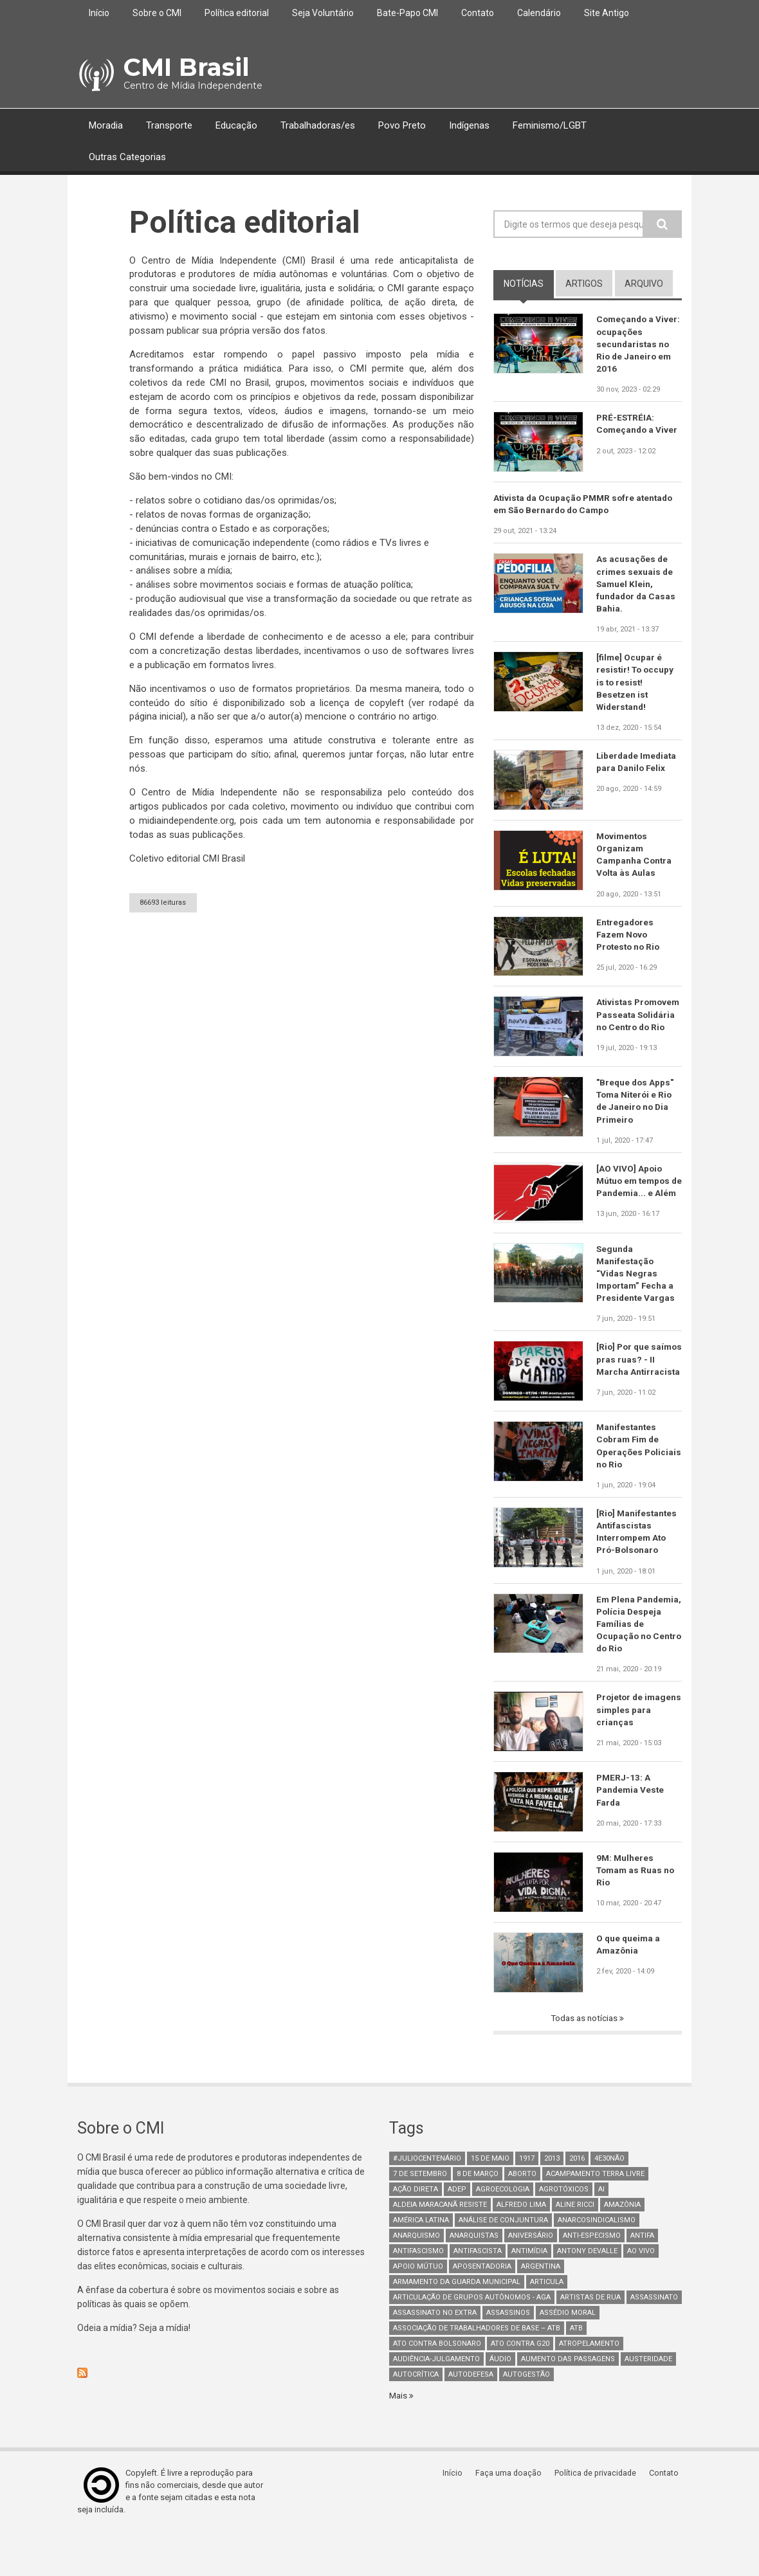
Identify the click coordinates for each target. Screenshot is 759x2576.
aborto (522, 2217)
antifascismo (418, 2294)
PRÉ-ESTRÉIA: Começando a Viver (638, 426)
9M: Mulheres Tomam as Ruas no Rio (637, 1913)
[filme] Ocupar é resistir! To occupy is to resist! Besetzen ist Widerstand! (636, 689)
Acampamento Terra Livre (595, 2217)
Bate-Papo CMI (407, 13)
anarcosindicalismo (597, 2263)
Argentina (540, 2309)
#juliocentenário (427, 2201)
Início (99, 13)
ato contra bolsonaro (437, 2386)
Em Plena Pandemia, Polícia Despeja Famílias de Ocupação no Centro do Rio (635, 1665)
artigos (584, 283)
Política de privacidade (598, 2516)
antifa (642, 2278)
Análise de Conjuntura (503, 2263)
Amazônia (622, 2248)
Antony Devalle (587, 2294)
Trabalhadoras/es (317, 125)
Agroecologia (502, 2232)
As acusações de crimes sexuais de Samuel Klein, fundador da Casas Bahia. (637, 588)
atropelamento (589, 2386)
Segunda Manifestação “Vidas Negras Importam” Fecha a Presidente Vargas (636, 1301)
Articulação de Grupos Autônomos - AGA (472, 2340)
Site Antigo (606, 13)
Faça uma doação (511, 2516)
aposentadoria (482, 2309)
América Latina (421, 2263)
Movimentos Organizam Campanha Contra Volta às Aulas (634, 863)
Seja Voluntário (323, 13)
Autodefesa (470, 2417)
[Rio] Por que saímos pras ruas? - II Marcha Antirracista (639, 1395)
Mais (399, 2438)
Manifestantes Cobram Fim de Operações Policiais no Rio (629, 1482)
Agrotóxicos (564, 2232)
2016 (577, 2201)
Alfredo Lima (521, 2248)
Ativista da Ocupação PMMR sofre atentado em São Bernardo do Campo (586, 506)
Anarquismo (416, 2278)
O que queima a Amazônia (629, 1987)
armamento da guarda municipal (456, 2325)
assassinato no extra (435, 2356)
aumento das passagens (568, 2402)
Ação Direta (415, 2232)
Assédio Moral (568, 2356)
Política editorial (237, 13)
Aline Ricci (575, 2248)
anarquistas (474, 2278)
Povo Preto (402, 125)
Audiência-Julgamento (436, 2402)
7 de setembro (420, 2217)
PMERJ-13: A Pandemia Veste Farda (631, 1833)
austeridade (648, 2402)
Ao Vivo (641, 2294)
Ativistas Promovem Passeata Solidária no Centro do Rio (637, 1030)
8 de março (477, 2217)
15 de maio (490, 2201)
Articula (546, 2325)
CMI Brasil (183, 67)
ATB (576, 2371)
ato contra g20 (520, 2386)
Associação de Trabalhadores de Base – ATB (476, 2371)
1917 (527, 2201)
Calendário (539, 13)
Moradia (106, 125)
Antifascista (477, 2294)
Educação (236, 125)
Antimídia (529, 2294)
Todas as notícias (585, 2061)
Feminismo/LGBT (550, 125)
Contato (477, 13)
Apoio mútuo (418, 2309)
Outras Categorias (127, 157)
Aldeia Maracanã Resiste (440, 2248)
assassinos (508, 2356)
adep (457, 2232)
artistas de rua (590, 2340)
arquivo (644, 283)
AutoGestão (526, 2417)
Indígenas (469, 125)
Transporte (169, 125)
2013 (552, 2201)
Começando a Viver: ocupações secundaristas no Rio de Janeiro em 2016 (634, 345)
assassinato (654, 2340)
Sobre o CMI (157, 13)
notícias (529, 283)
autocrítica (416, 2417)
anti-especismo (592, 2278)
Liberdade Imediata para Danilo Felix (638, 769)
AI (601, 2232)
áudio (500, 2402)
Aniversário (530, 2278)
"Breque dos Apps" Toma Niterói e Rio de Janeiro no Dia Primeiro (636, 1118)
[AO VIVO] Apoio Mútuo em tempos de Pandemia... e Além (635, 1207)
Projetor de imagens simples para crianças (633, 1753)
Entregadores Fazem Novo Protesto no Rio (630, 945)
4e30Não (609, 2201)
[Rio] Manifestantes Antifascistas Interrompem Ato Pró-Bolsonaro (637, 1571)
